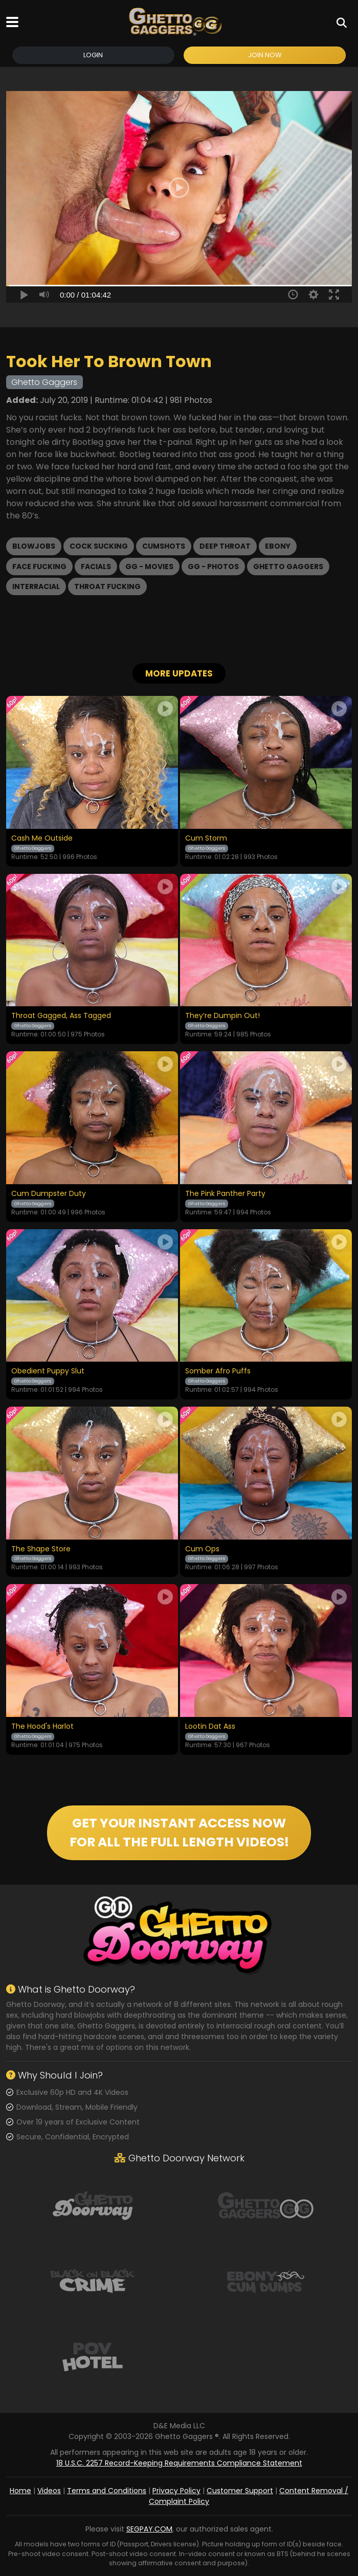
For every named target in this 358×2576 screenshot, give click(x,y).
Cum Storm (206, 838)
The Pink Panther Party (225, 1194)
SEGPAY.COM (149, 2529)
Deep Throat (225, 546)
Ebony (277, 546)
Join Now (265, 55)
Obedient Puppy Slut (47, 1371)
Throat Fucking (107, 586)
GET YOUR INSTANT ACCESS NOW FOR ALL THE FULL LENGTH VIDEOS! (179, 1832)
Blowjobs (33, 546)
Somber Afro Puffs (218, 1371)
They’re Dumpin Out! (222, 1016)
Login (93, 55)
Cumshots (163, 546)
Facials (96, 566)
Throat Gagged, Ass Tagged (61, 1016)
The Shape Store (41, 1549)
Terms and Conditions (106, 2490)
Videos (49, 2490)
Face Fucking (39, 566)
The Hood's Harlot (42, 1726)
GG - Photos (213, 566)
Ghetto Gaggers (288, 566)
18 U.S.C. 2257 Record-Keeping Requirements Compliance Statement (179, 2463)
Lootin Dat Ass (210, 1726)
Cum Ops (202, 1549)
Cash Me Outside (42, 838)
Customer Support (240, 2490)
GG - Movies (149, 566)
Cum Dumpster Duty (48, 1194)
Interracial (36, 586)
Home (20, 2490)
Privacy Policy (176, 2490)
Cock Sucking (99, 546)
